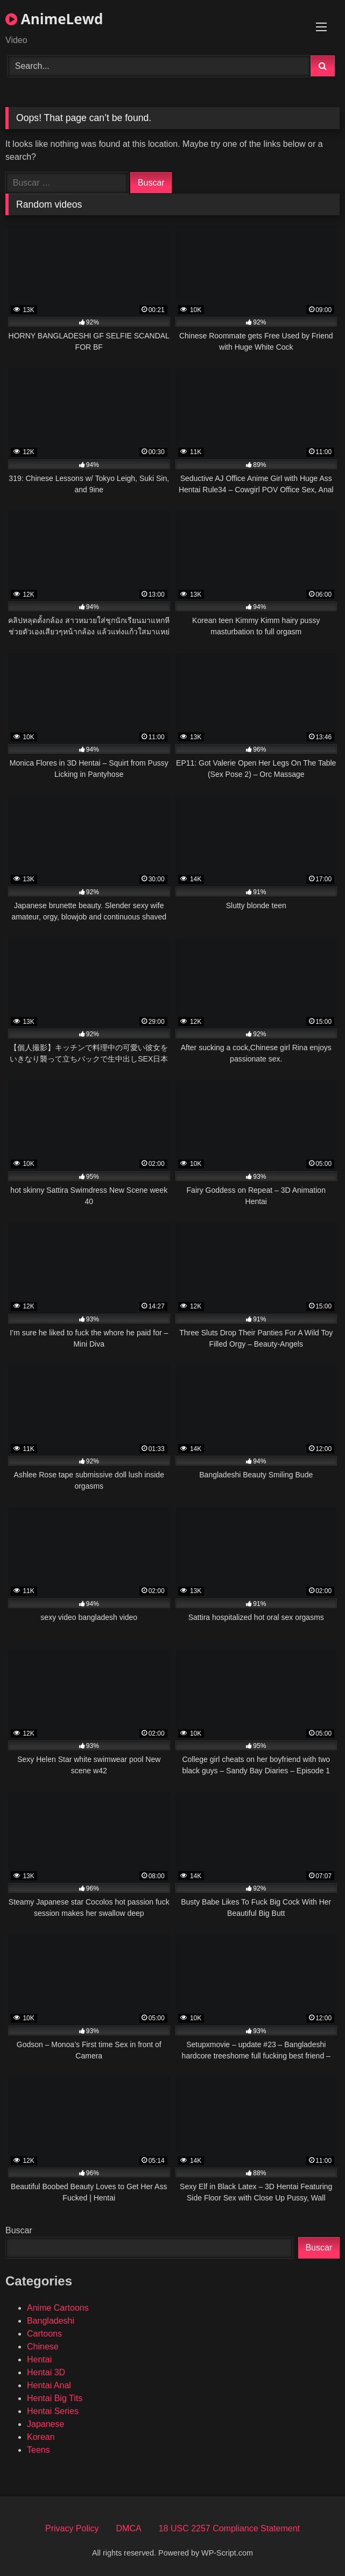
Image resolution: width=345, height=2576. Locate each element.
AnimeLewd (54, 19)
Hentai (39, 2359)
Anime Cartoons (58, 2307)
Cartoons (44, 2333)
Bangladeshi (50, 2320)
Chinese (43, 2346)
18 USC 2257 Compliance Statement (229, 2528)
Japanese (45, 2424)
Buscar (18, 2230)
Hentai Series (53, 2411)
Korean (41, 2436)
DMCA (129, 2528)
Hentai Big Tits (54, 2398)
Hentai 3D (46, 2372)
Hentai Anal (49, 2385)
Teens (38, 2449)
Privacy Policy (72, 2528)
